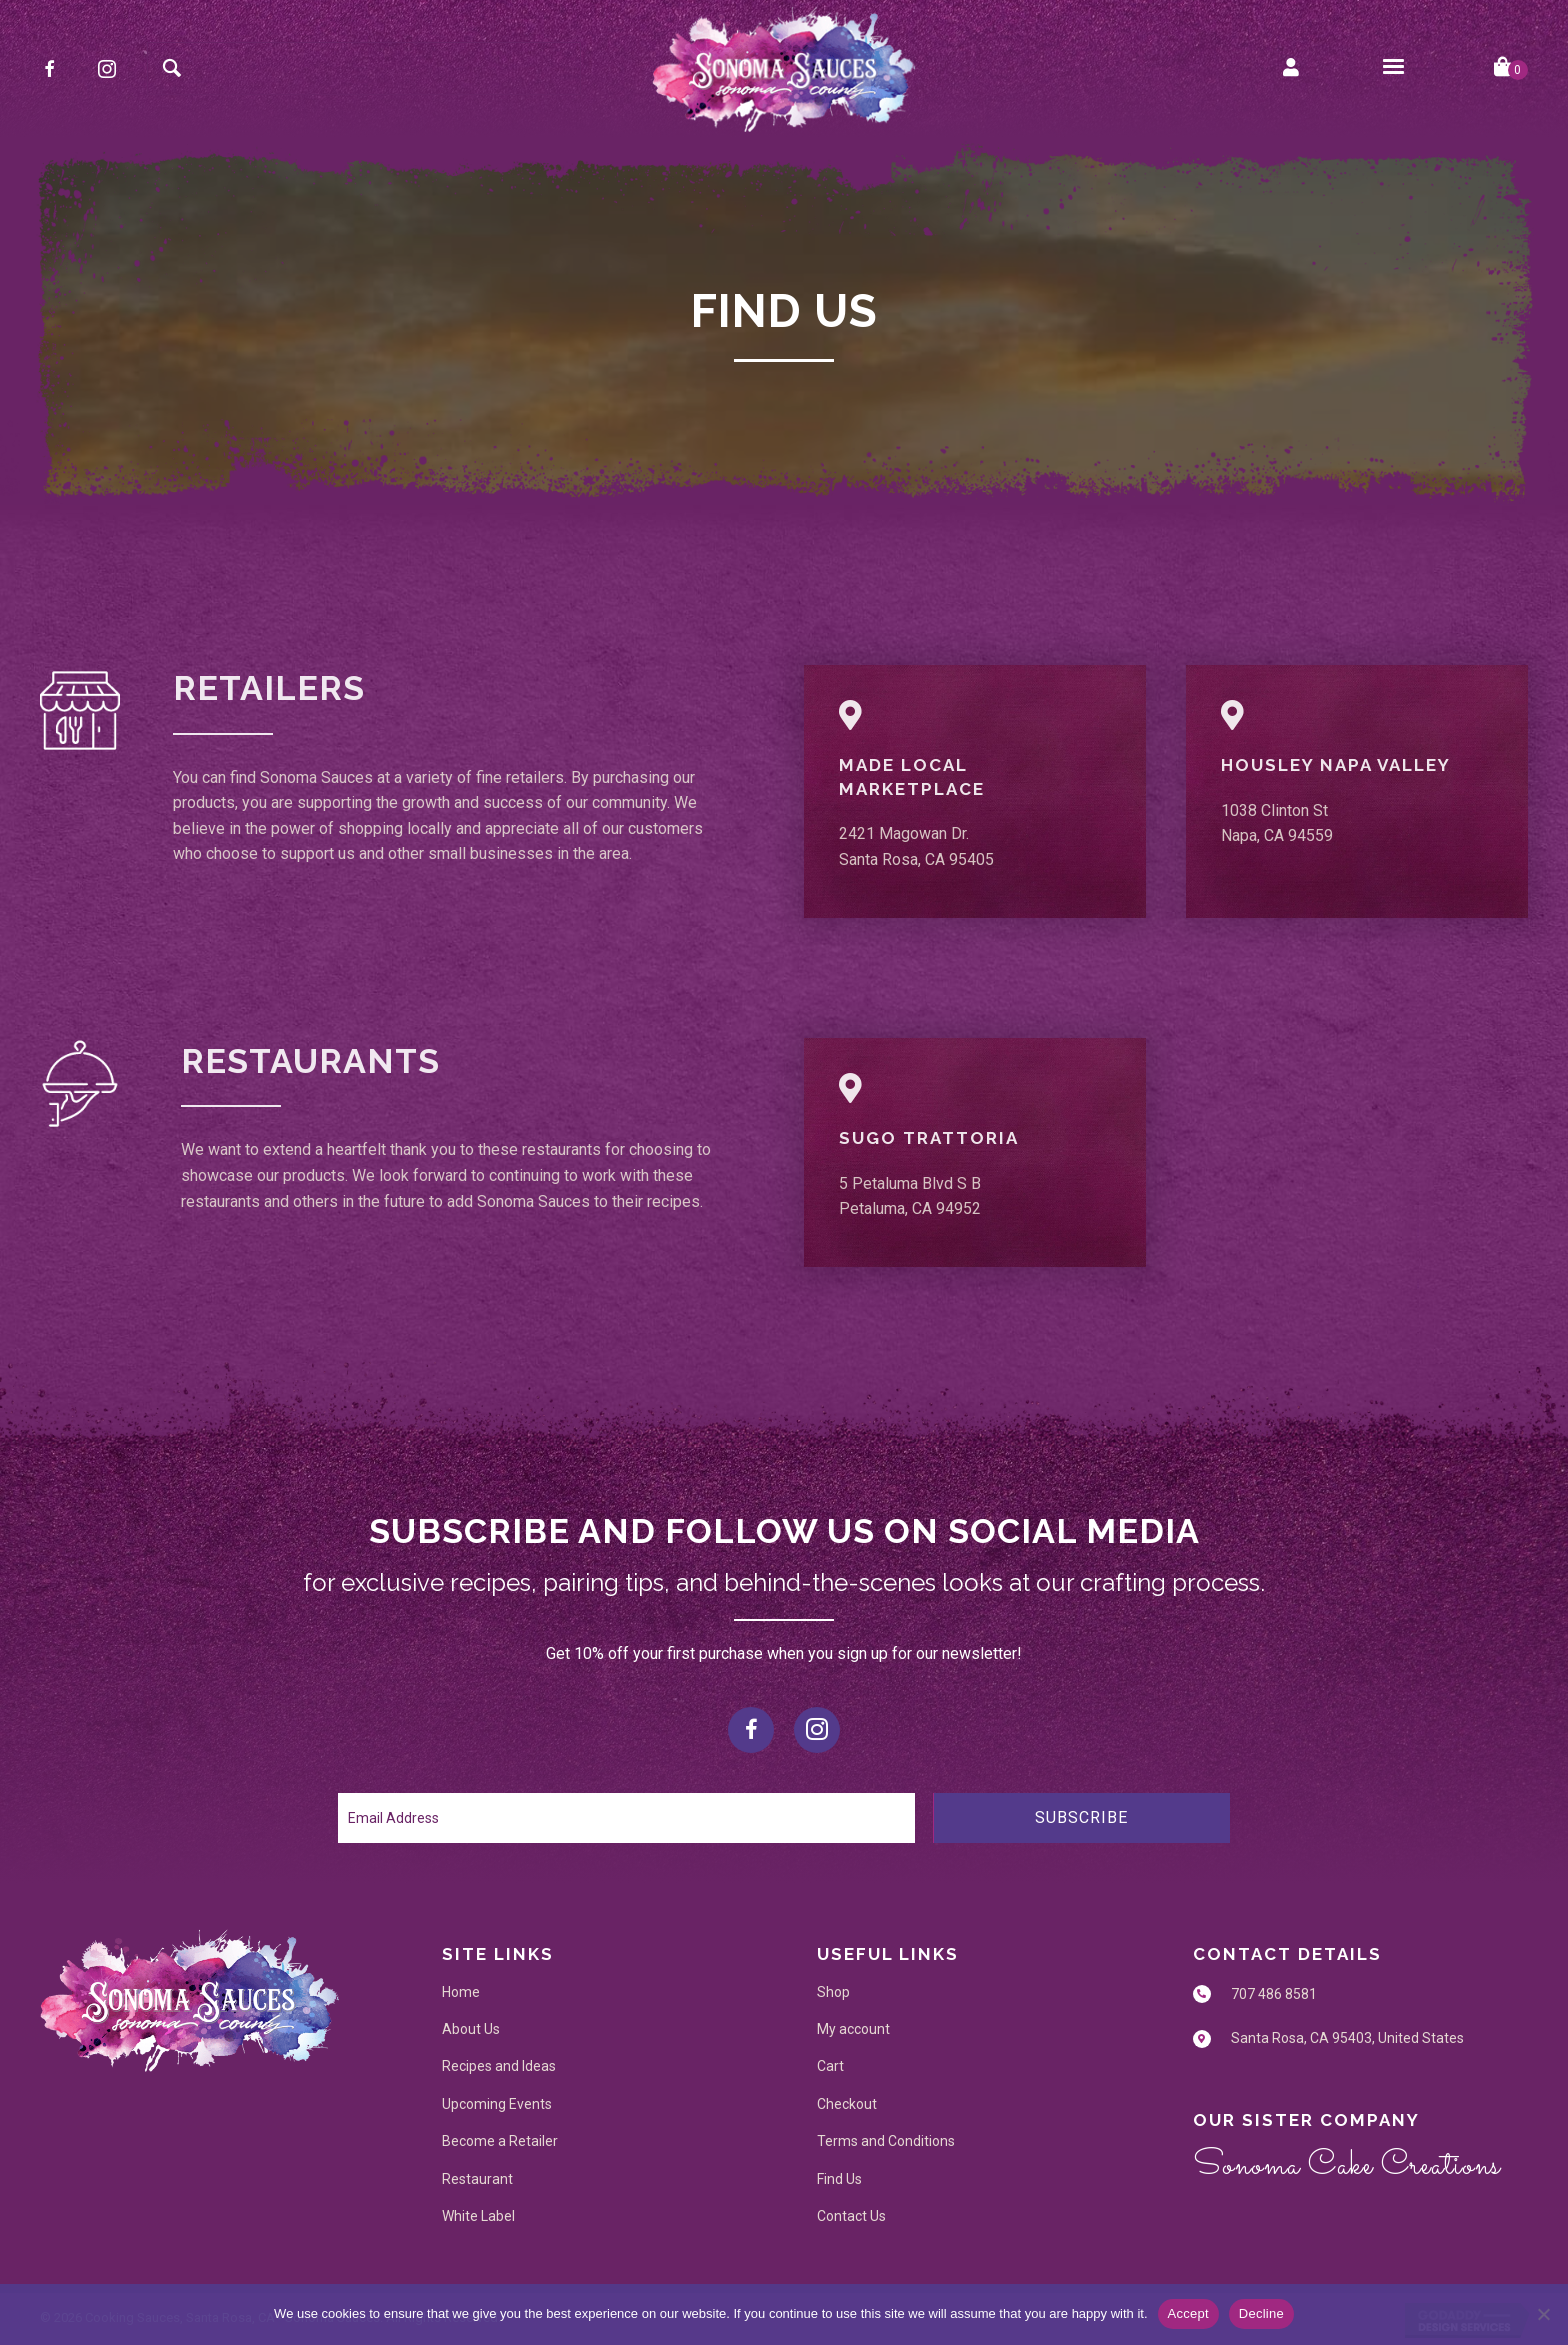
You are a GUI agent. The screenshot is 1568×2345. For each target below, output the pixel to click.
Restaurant (477, 2179)
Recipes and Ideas (499, 2066)
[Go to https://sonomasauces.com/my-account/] (1291, 69)
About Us (471, 2029)
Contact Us (851, 2216)
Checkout (847, 2104)
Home (461, 1992)
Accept (1188, 2313)
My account (853, 2029)
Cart (830, 2066)
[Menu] (1393, 67)
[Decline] (1543, 2314)
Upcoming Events (497, 2104)
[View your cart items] (1511, 69)
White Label (478, 2216)
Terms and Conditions (886, 2141)
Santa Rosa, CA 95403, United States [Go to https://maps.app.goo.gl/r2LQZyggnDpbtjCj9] (1347, 2038)
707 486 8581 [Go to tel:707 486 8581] (1274, 1994)
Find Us (839, 2179)
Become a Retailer (500, 2141)
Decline (1261, 2313)
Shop (833, 1992)
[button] (49, 69)
